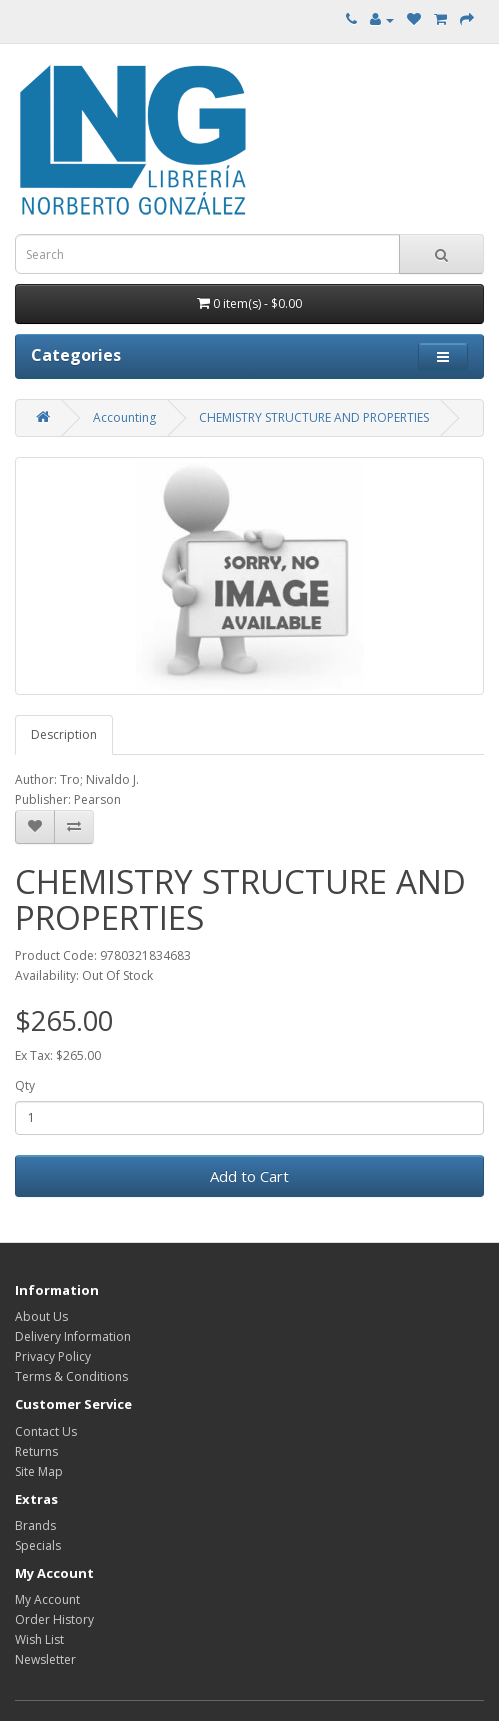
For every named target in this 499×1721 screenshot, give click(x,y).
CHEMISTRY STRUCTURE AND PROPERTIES (314, 417)
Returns (36, 1451)
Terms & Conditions (71, 1376)
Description (64, 734)
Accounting (124, 417)
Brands (35, 1525)
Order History (54, 1619)
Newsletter (45, 1659)
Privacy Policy (53, 1356)
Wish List (39, 1639)
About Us (41, 1316)
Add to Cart (249, 1176)
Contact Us (46, 1431)
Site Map (39, 1471)
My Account (47, 1599)
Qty (25, 1085)
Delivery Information (73, 1336)
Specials (38, 1545)
